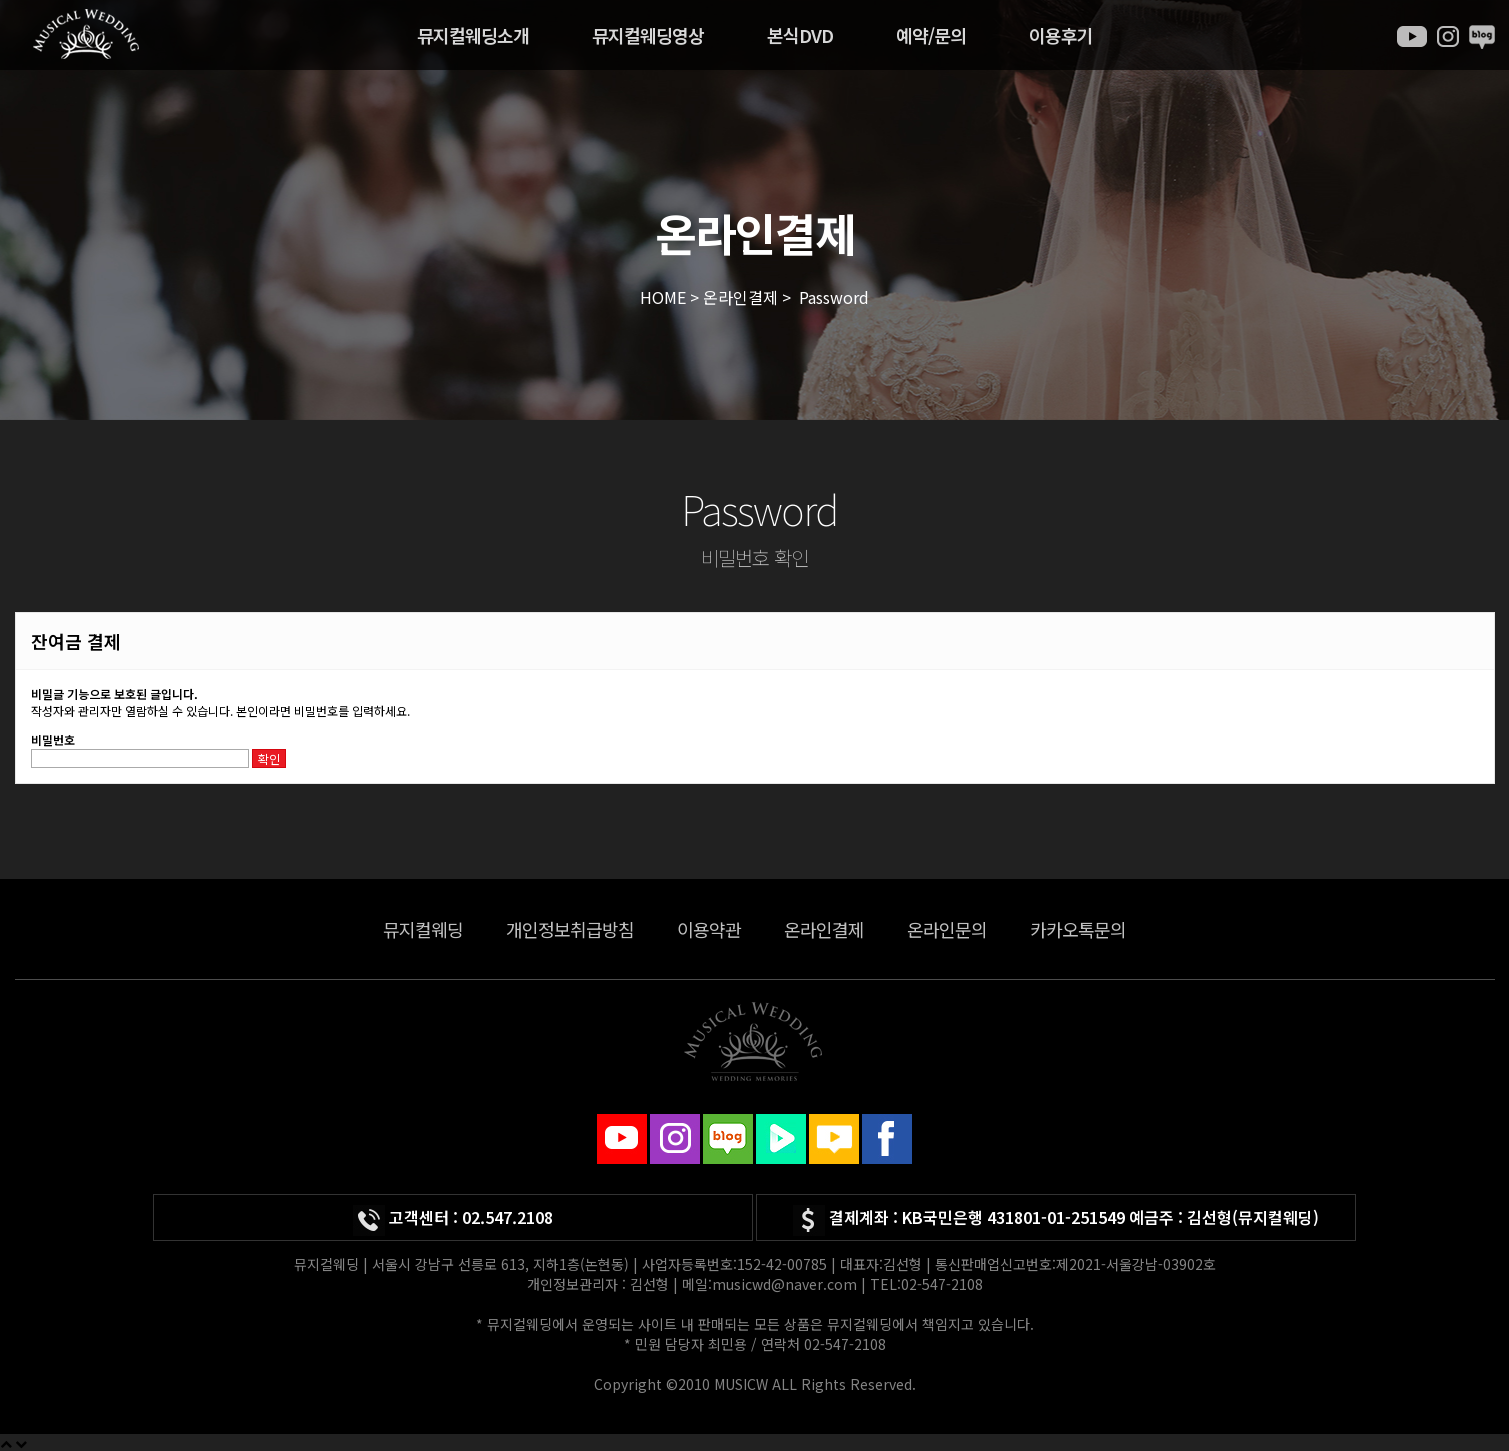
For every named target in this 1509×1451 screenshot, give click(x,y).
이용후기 (1061, 35)
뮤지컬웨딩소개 (473, 35)
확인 (269, 758)
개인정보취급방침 (570, 929)
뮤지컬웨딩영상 (648, 35)
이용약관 (709, 929)
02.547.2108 (507, 1217)
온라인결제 (824, 929)
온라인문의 (947, 929)
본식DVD (800, 35)
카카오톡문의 (1078, 929)
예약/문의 (931, 35)
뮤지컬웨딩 (423, 929)
